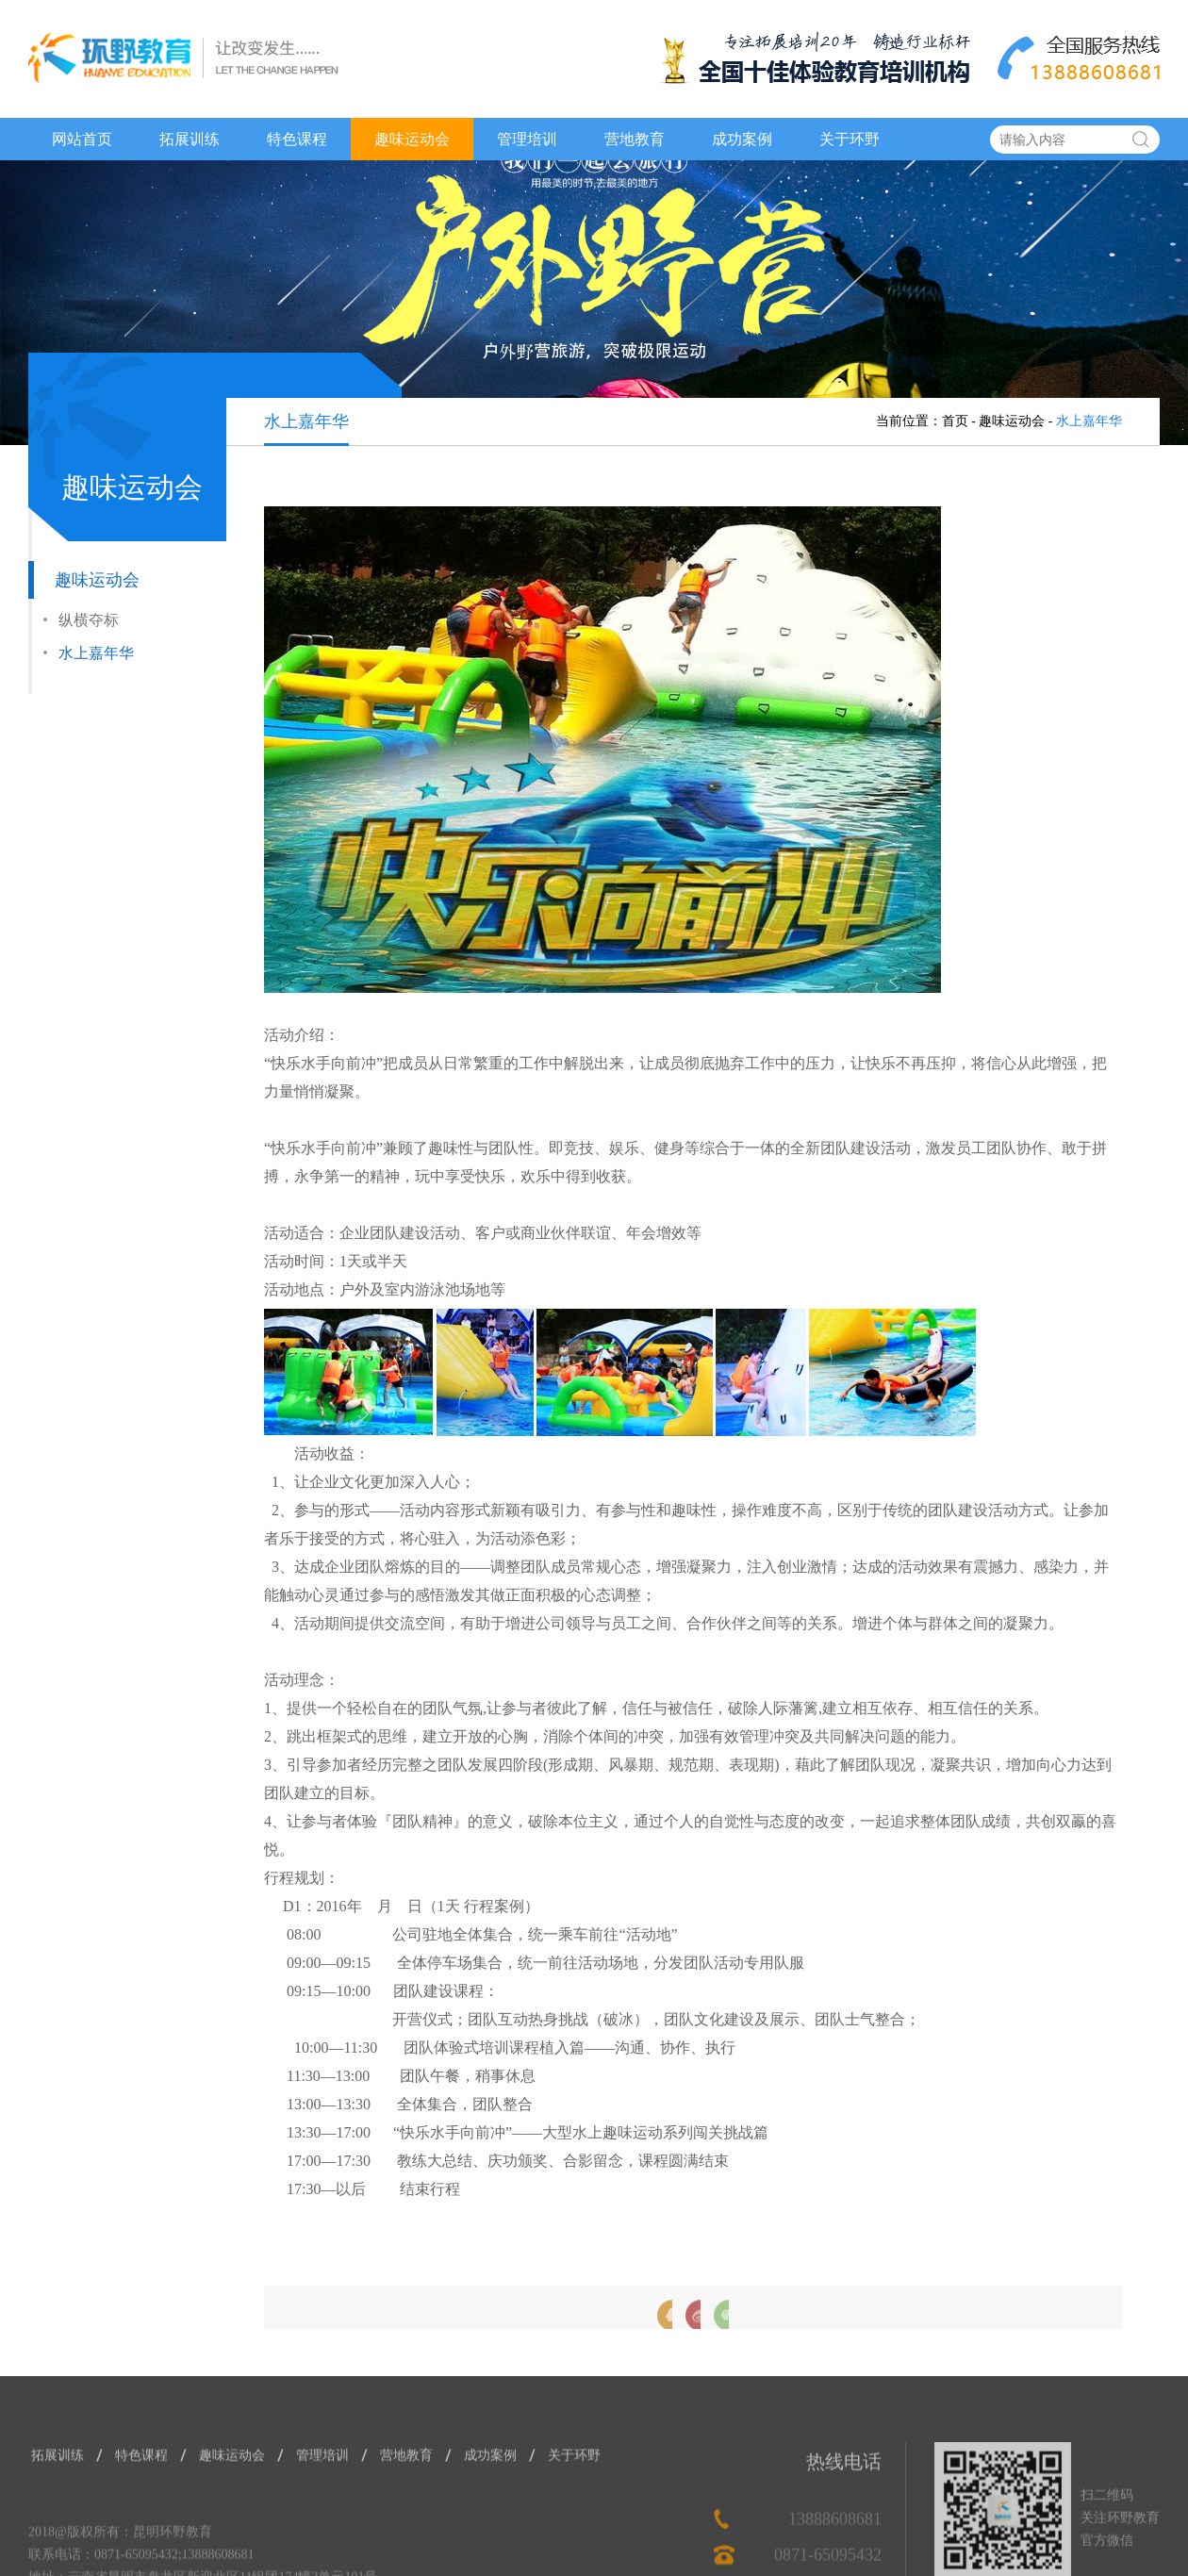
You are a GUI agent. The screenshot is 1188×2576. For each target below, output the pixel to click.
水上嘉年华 (96, 654)
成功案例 (742, 139)
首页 (955, 421)
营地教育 (634, 139)
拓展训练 (189, 139)
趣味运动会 (412, 139)
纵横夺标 (88, 621)
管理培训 (527, 139)
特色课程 (297, 139)
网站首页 (82, 139)
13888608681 (835, 2557)
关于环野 (849, 139)
